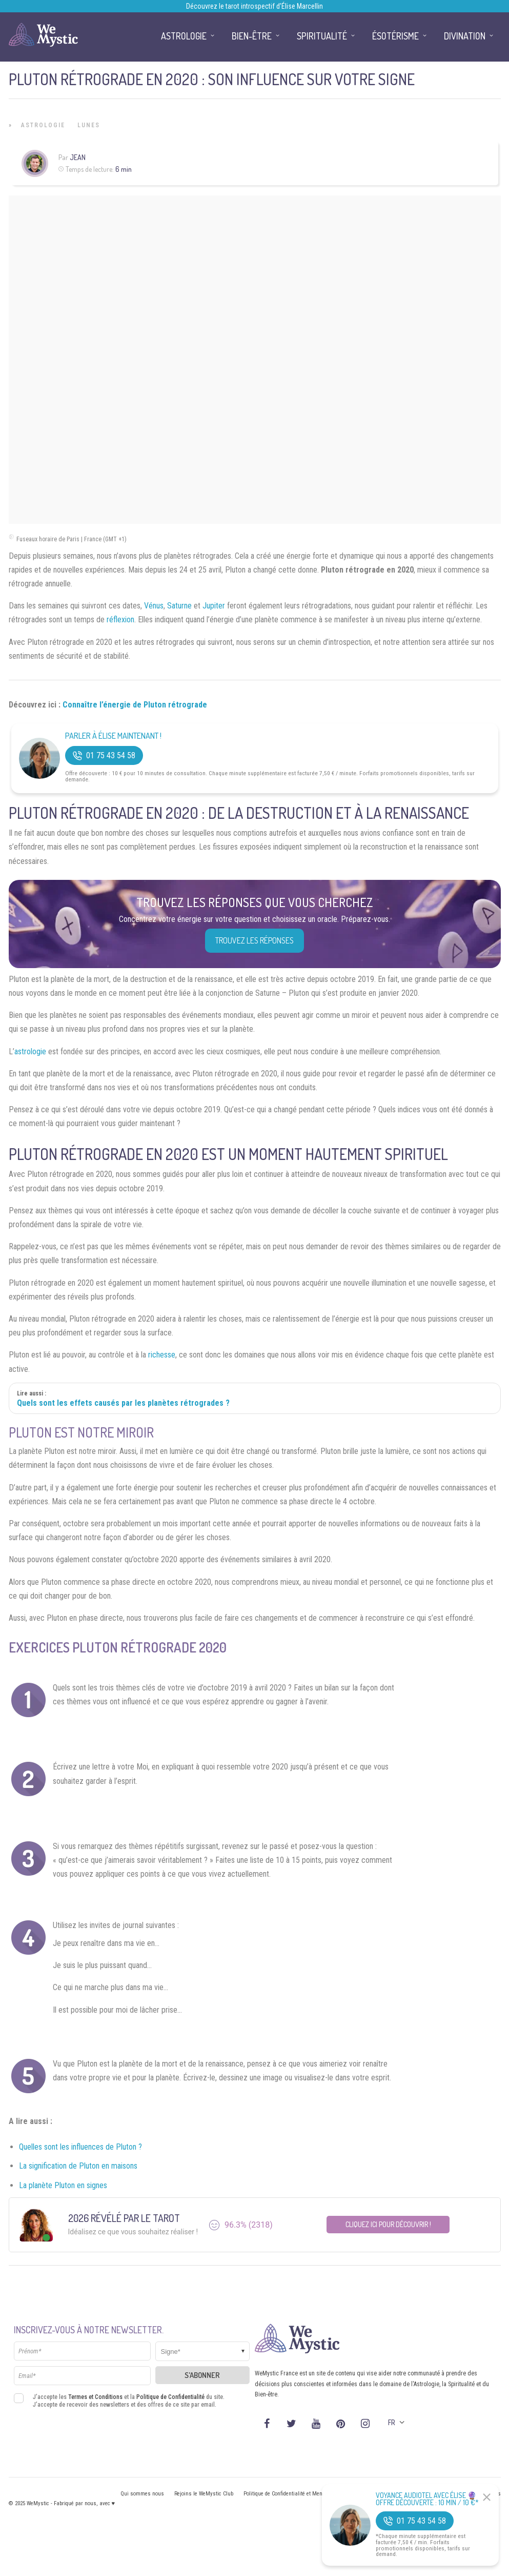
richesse (161, 1355)
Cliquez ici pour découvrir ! (388, 2224)
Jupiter (213, 606)
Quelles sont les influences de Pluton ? (80, 2147)
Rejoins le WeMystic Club (203, 2493)
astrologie (30, 1051)
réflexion (120, 619)
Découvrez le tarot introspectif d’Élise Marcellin (254, 6)
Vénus (154, 606)
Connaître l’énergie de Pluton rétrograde (135, 705)
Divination (464, 36)
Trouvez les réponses (254, 940)
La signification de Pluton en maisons (78, 2166)
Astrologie (43, 125)
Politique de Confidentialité (170, 2397)
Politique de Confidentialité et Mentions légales (298, 2493)
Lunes (88, 125)
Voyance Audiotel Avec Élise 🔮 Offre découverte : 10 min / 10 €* (427, 2499)
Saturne (179, 606)
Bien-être (252, 36)
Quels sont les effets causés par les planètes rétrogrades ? (123, 1403)
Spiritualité (322, 36)
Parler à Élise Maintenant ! (113, 736)
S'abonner (202, 2375)
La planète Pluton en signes (63, 2185)
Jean (78, 157)
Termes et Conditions (95, 2397)
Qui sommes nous (142, 2493)
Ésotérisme (395, 36)
